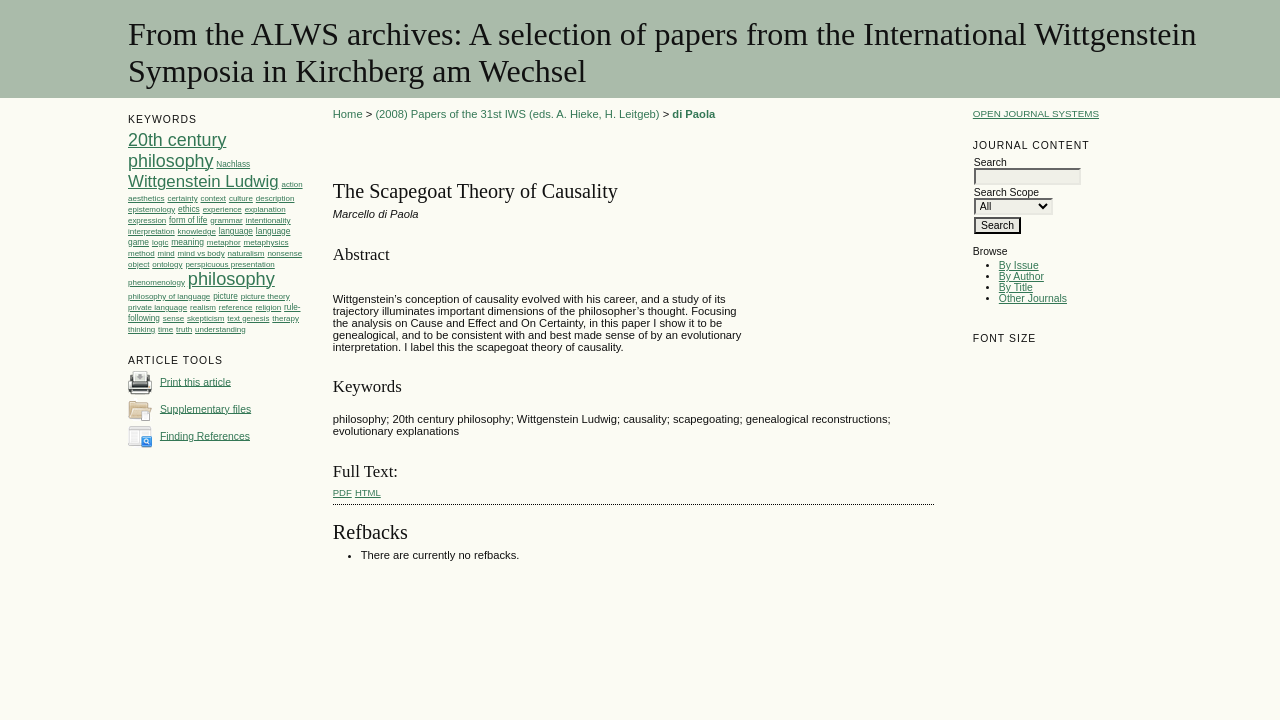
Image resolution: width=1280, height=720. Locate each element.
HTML (368, 492)
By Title (1016, 287)
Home (348, 114)
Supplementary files (205, 408)
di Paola (693, 114)
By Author (1021, 276)
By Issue (1019, 265)
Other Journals (1033, 298)
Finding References (205, 435)
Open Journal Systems (1036, 113)
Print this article (195, 381)
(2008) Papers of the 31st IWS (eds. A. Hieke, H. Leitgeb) (517, 114)
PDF (342, 492)
